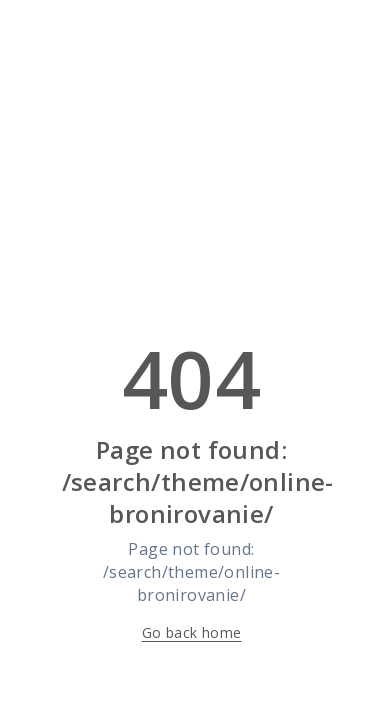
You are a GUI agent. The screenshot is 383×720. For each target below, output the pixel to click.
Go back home (192, 632)
